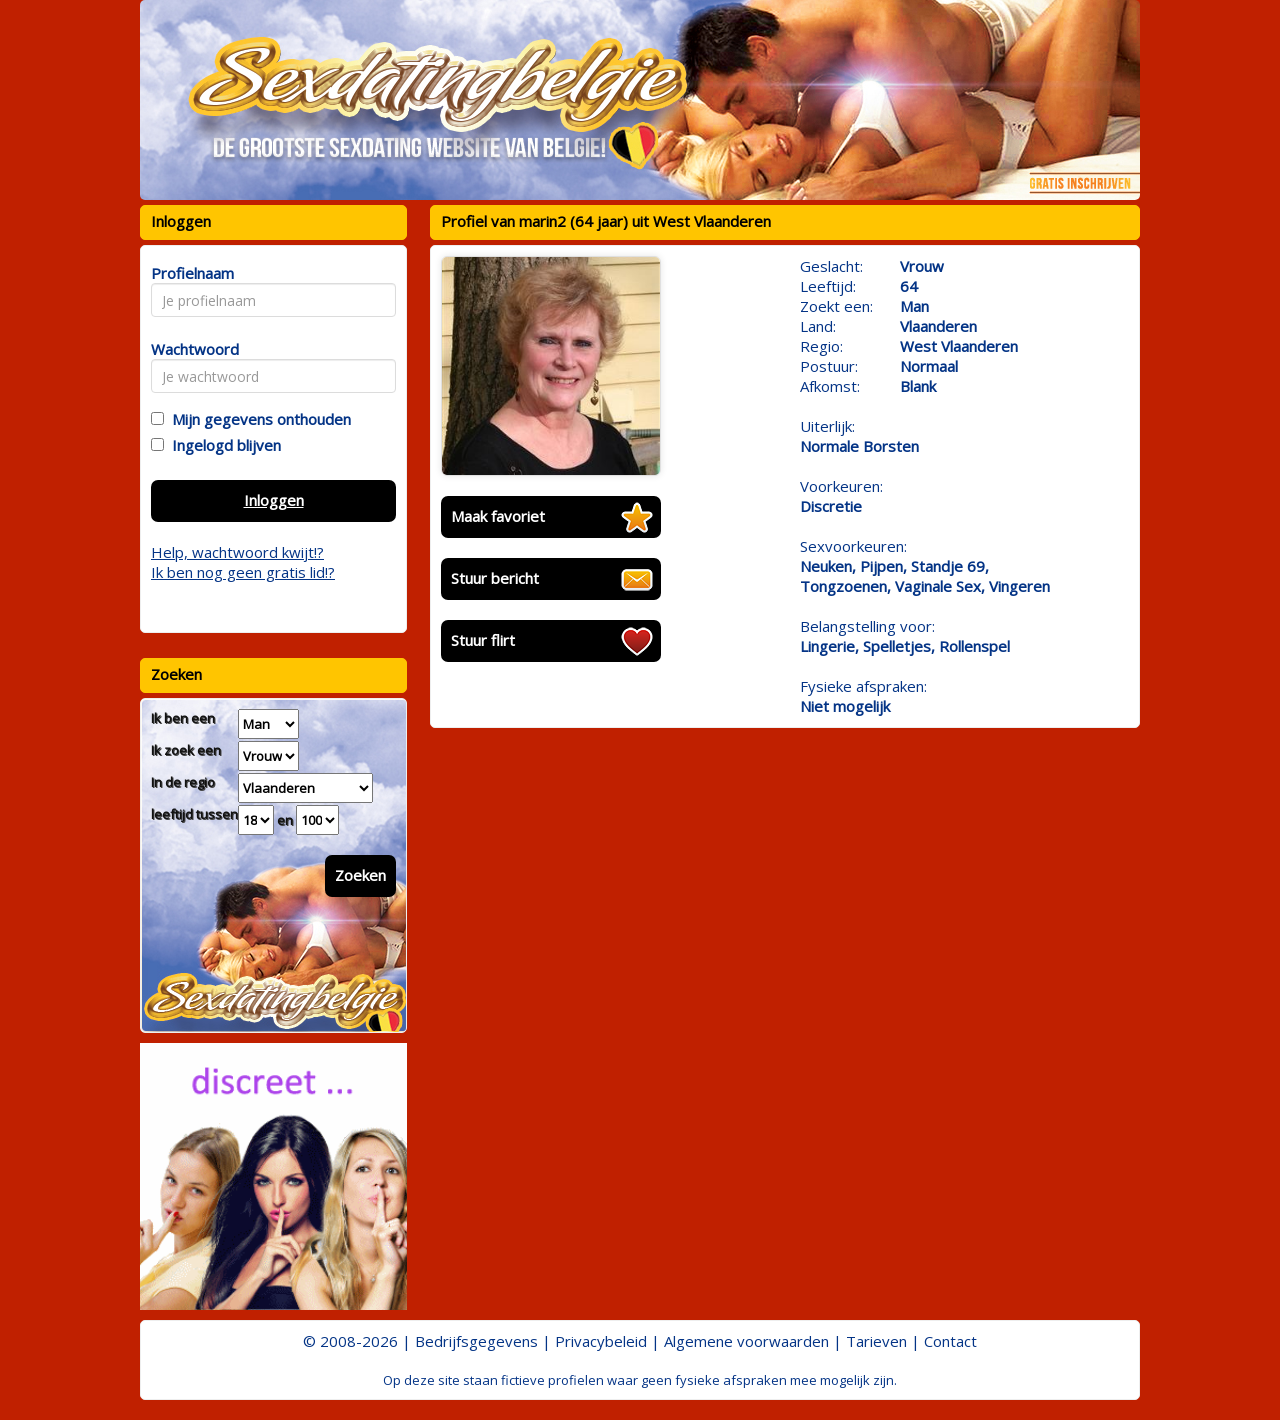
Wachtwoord (189, 349)
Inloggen (274, 500)
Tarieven (876, 1341)
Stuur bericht (495, 578)
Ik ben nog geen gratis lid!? (243, 572)
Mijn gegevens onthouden (257, 419)
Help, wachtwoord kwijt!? (237, 552)
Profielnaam (189, 273)
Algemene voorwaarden (746, 1341)
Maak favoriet (498, 516)
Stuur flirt (483, 640)
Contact (950, 1341)
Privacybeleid (601, 1341)
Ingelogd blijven (222, 445)
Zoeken (360, 875)
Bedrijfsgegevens (476, 1341)
